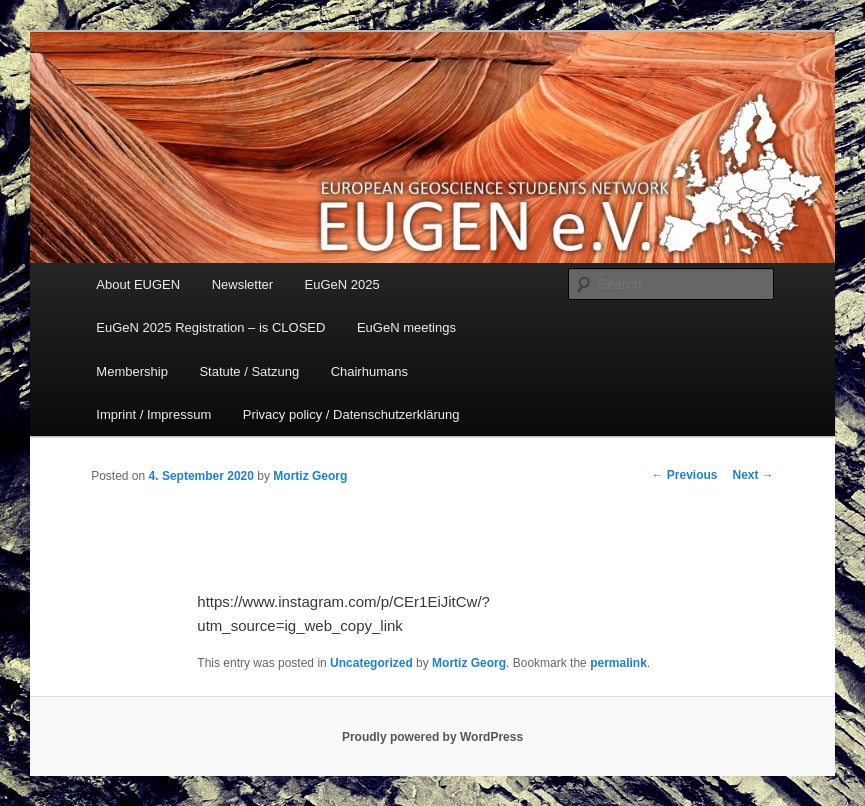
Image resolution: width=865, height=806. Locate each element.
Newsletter (242, 284)
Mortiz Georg (310, 476)
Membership (132, 371)
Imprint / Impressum (153, 414)
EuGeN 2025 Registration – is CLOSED (210, 327)
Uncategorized (371, 663)
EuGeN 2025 (342, 284)
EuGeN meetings (406, 327)
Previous (684, 475)
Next (752, 475)
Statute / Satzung (249, 371)
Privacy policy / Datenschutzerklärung (351, 414)
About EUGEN (138, 284)
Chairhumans (369, 371)
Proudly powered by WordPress (432, 737)
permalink (618, 663)
